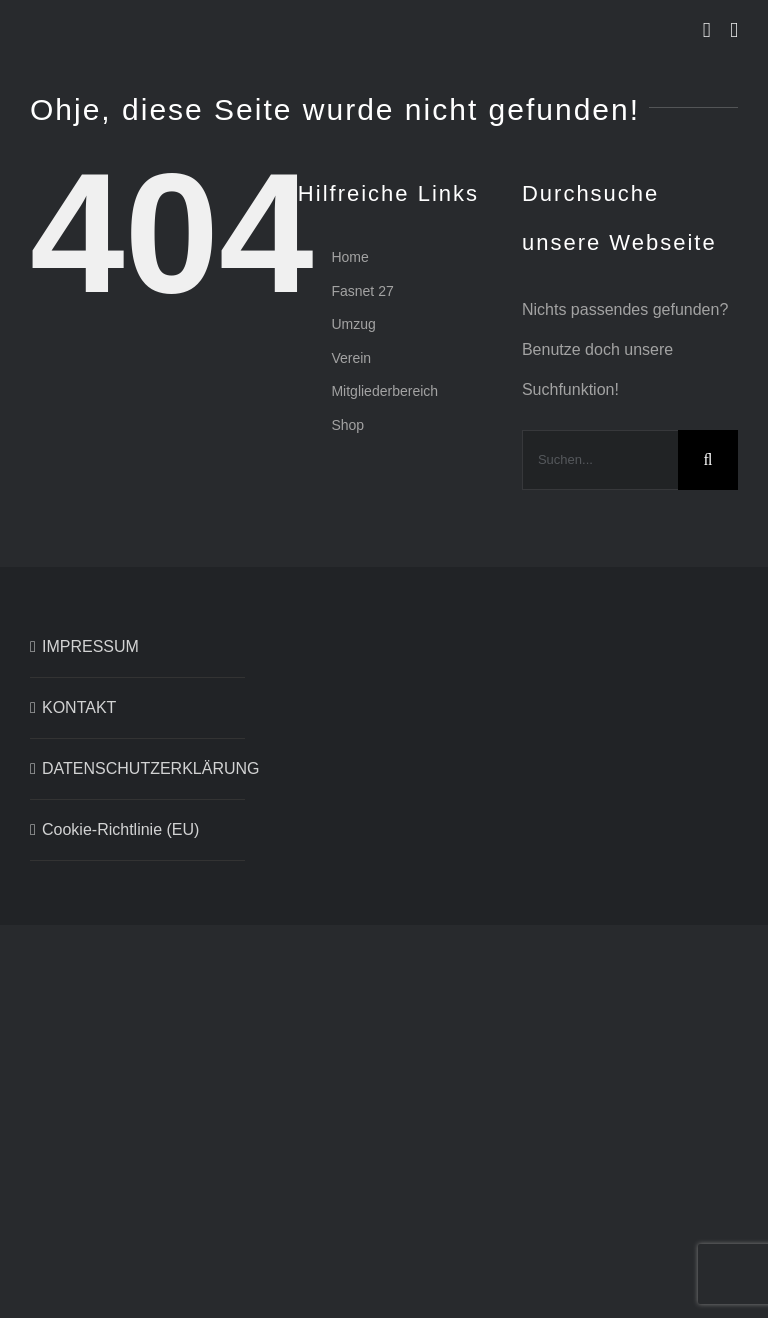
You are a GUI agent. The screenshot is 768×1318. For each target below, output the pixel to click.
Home (349, 257)
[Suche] (708, 460)
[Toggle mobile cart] (707, 30)
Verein (351, 358)
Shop (347, 425)
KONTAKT (79, 707)
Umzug (353, 324)
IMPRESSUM (90, 646)
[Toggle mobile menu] (734, 30)
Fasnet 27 (362, 291)
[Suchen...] (600, 460)
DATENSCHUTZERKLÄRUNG (138, 768)
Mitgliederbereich (384, 391)
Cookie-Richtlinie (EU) (120, 829)
